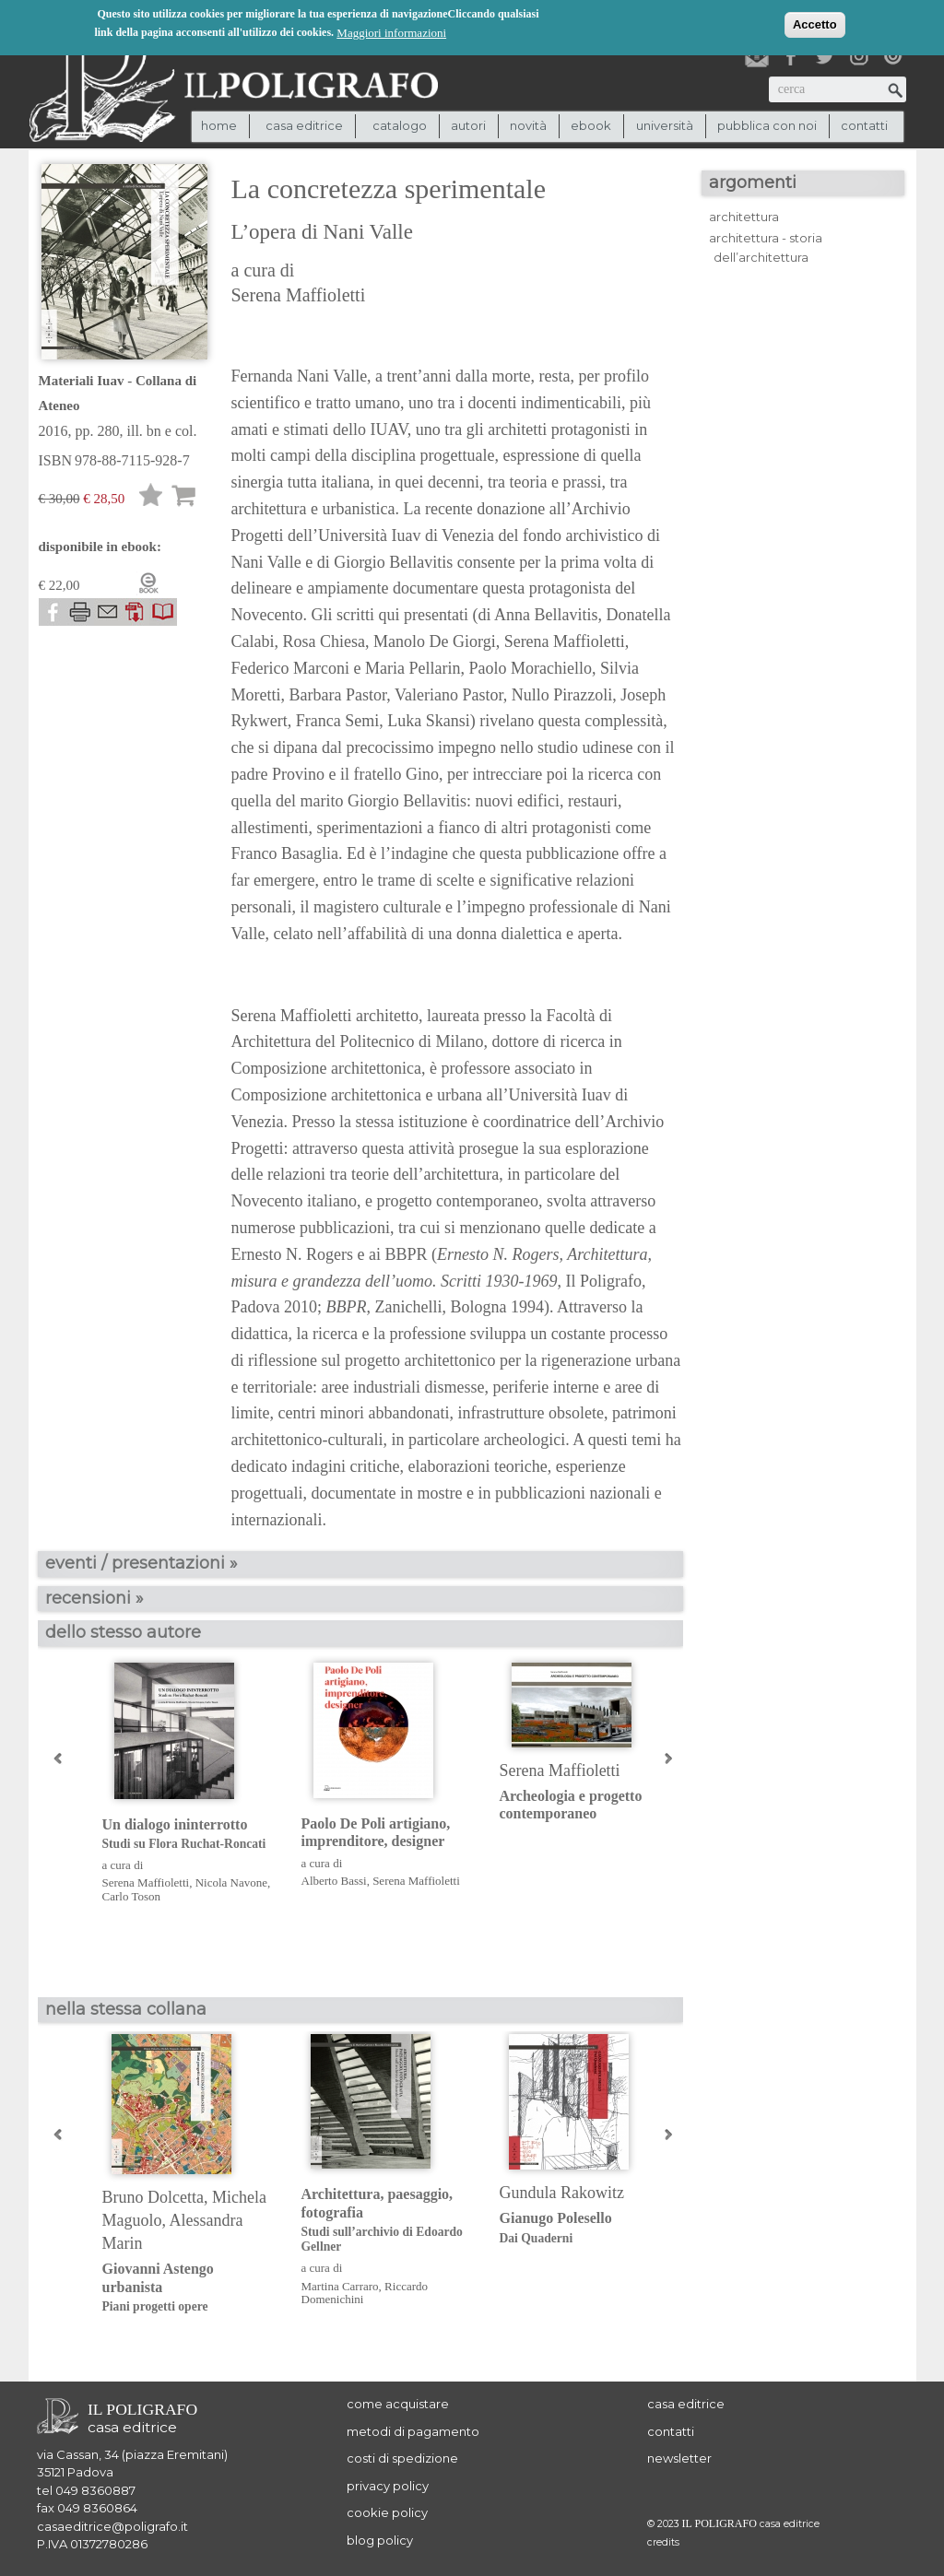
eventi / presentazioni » (141, 1563)
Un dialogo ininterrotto (187, 1835)
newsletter (679, 2458)
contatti (864, 125)
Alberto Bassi (334, 1881)
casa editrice (686, 2403)
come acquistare (398, 2403)
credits (663, 2542)
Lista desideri (151, 498)
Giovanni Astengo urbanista (187, 2287)
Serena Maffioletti (298, 295)
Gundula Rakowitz (562, 2192)
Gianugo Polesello (585, 2228)
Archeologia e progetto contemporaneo (571, 1804)
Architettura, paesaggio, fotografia (386, 2220)
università (664, 125)
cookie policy (387, 2512)
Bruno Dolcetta (153, 2197)
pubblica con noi (767, 125)
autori (468, 125)
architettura (744, 216)
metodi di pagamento (413, 2431)
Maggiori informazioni (391, 31)
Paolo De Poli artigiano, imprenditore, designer (376, 1832)
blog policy (380, 2540)
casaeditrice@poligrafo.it (112, 2526)
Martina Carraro (340, 2286)
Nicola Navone (231, 1882)
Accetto (815, 22)
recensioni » (94, 1598)
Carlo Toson (131, 1896)
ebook (591, 125)
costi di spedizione (402, 2458)
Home (219, 125)
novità (528, 125)
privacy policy (388, 2485)
